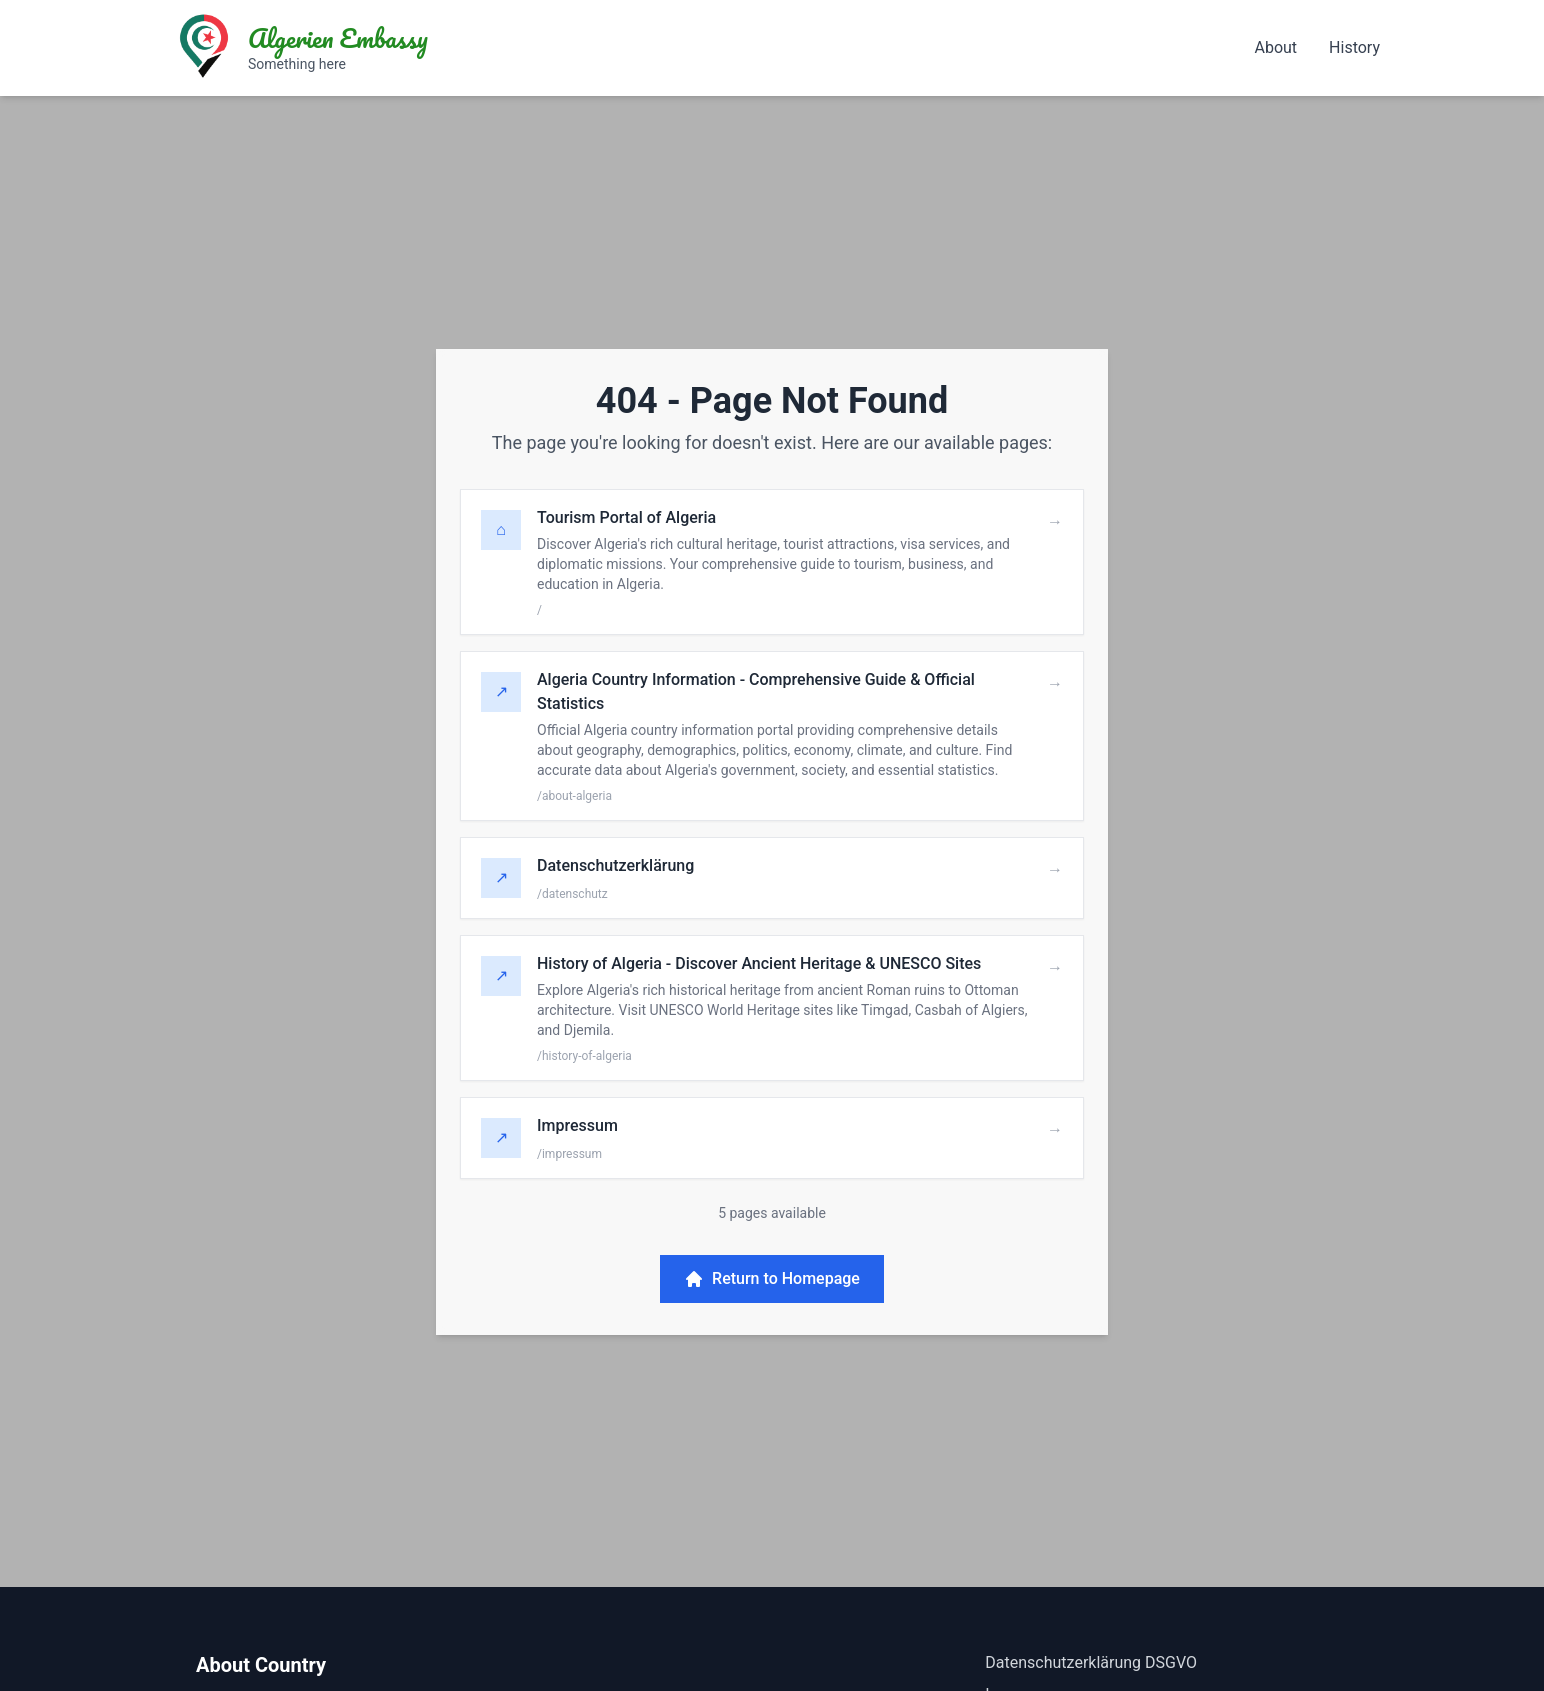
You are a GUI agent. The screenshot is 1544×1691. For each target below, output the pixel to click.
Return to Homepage (772, 1279)
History (1354, 47)
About (1275, 47)
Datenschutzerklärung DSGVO (1091, 1662)
